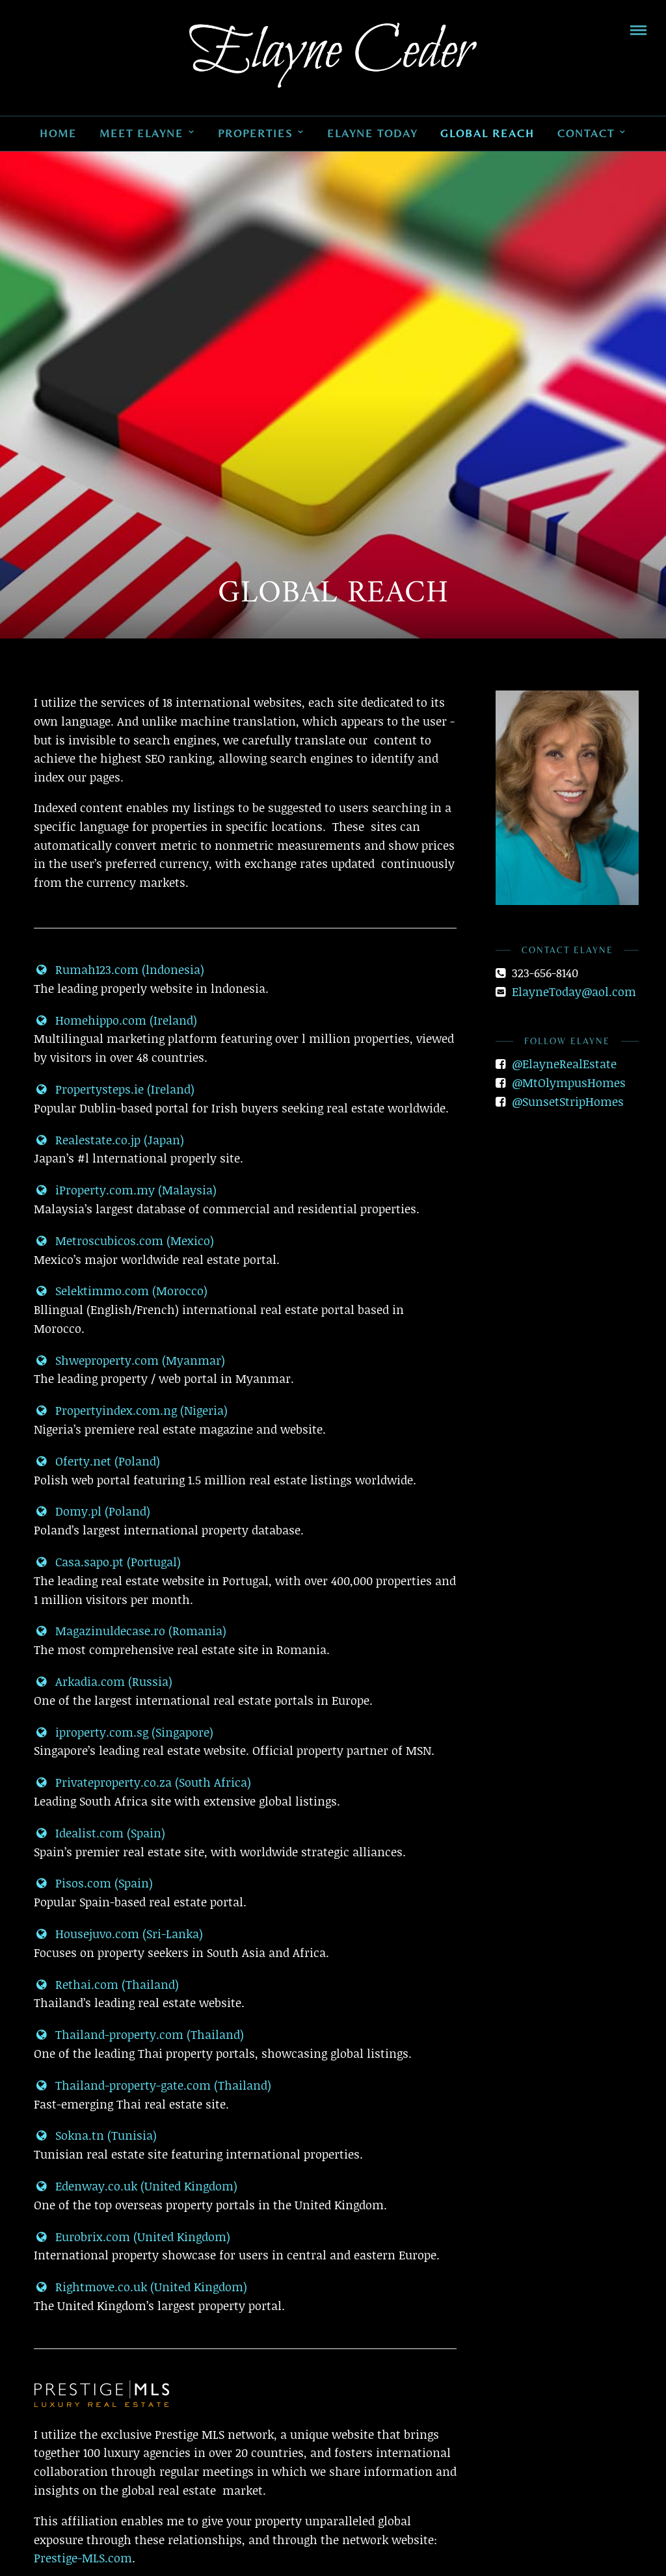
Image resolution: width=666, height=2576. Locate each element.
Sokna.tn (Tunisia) (95, 2135)
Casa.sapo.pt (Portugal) (107, 1561)
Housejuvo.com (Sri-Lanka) (118, 1933)
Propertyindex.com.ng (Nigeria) (131, 1410)
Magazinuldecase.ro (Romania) (130, 1630)
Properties (255, 133)
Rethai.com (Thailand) (106, 1984)
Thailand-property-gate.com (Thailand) (152, 2085)
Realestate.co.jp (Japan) (109, 1139)
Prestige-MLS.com (83, 2557)
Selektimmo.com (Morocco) (120, 1290)
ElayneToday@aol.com (574, 991)
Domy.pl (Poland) (92, 1511)
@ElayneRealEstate (564, 1063)
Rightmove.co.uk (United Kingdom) (140, 2286)
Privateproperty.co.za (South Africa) (142, 1782)
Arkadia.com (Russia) (103, 1681)
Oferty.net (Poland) (97, 1460)
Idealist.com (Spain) (99, 1832)
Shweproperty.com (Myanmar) (129, 1360)
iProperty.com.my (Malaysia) (125, 1189)
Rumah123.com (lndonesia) (119, 969)
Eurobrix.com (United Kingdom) (132, 2236)
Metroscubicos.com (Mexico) (124, 1240)
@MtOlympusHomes (569, 1082)
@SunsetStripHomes (568, 1101)
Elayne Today (372, 133)
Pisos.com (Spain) (93, 1882)
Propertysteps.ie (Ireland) (114, 1089)
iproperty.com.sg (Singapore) (123, 1732)
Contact (586, 133)
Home (58, 133)
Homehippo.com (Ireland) (115, 1020)
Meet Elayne (141, 133)
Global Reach (487, 133)
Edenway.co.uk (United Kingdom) (135, 2185)
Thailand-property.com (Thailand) (139, 2034)
